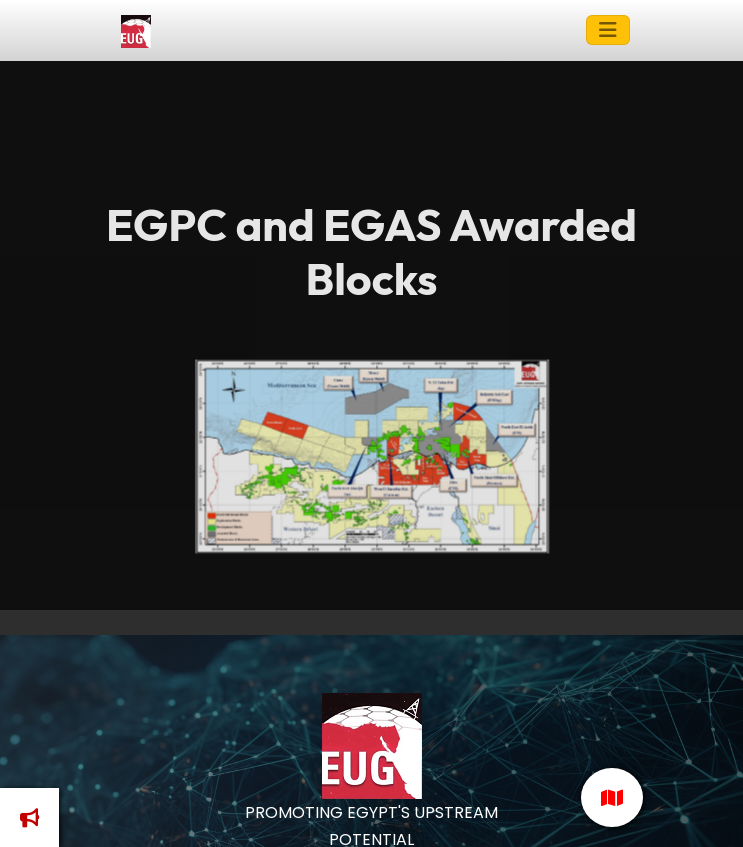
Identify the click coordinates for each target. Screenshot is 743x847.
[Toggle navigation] (608, 30)
